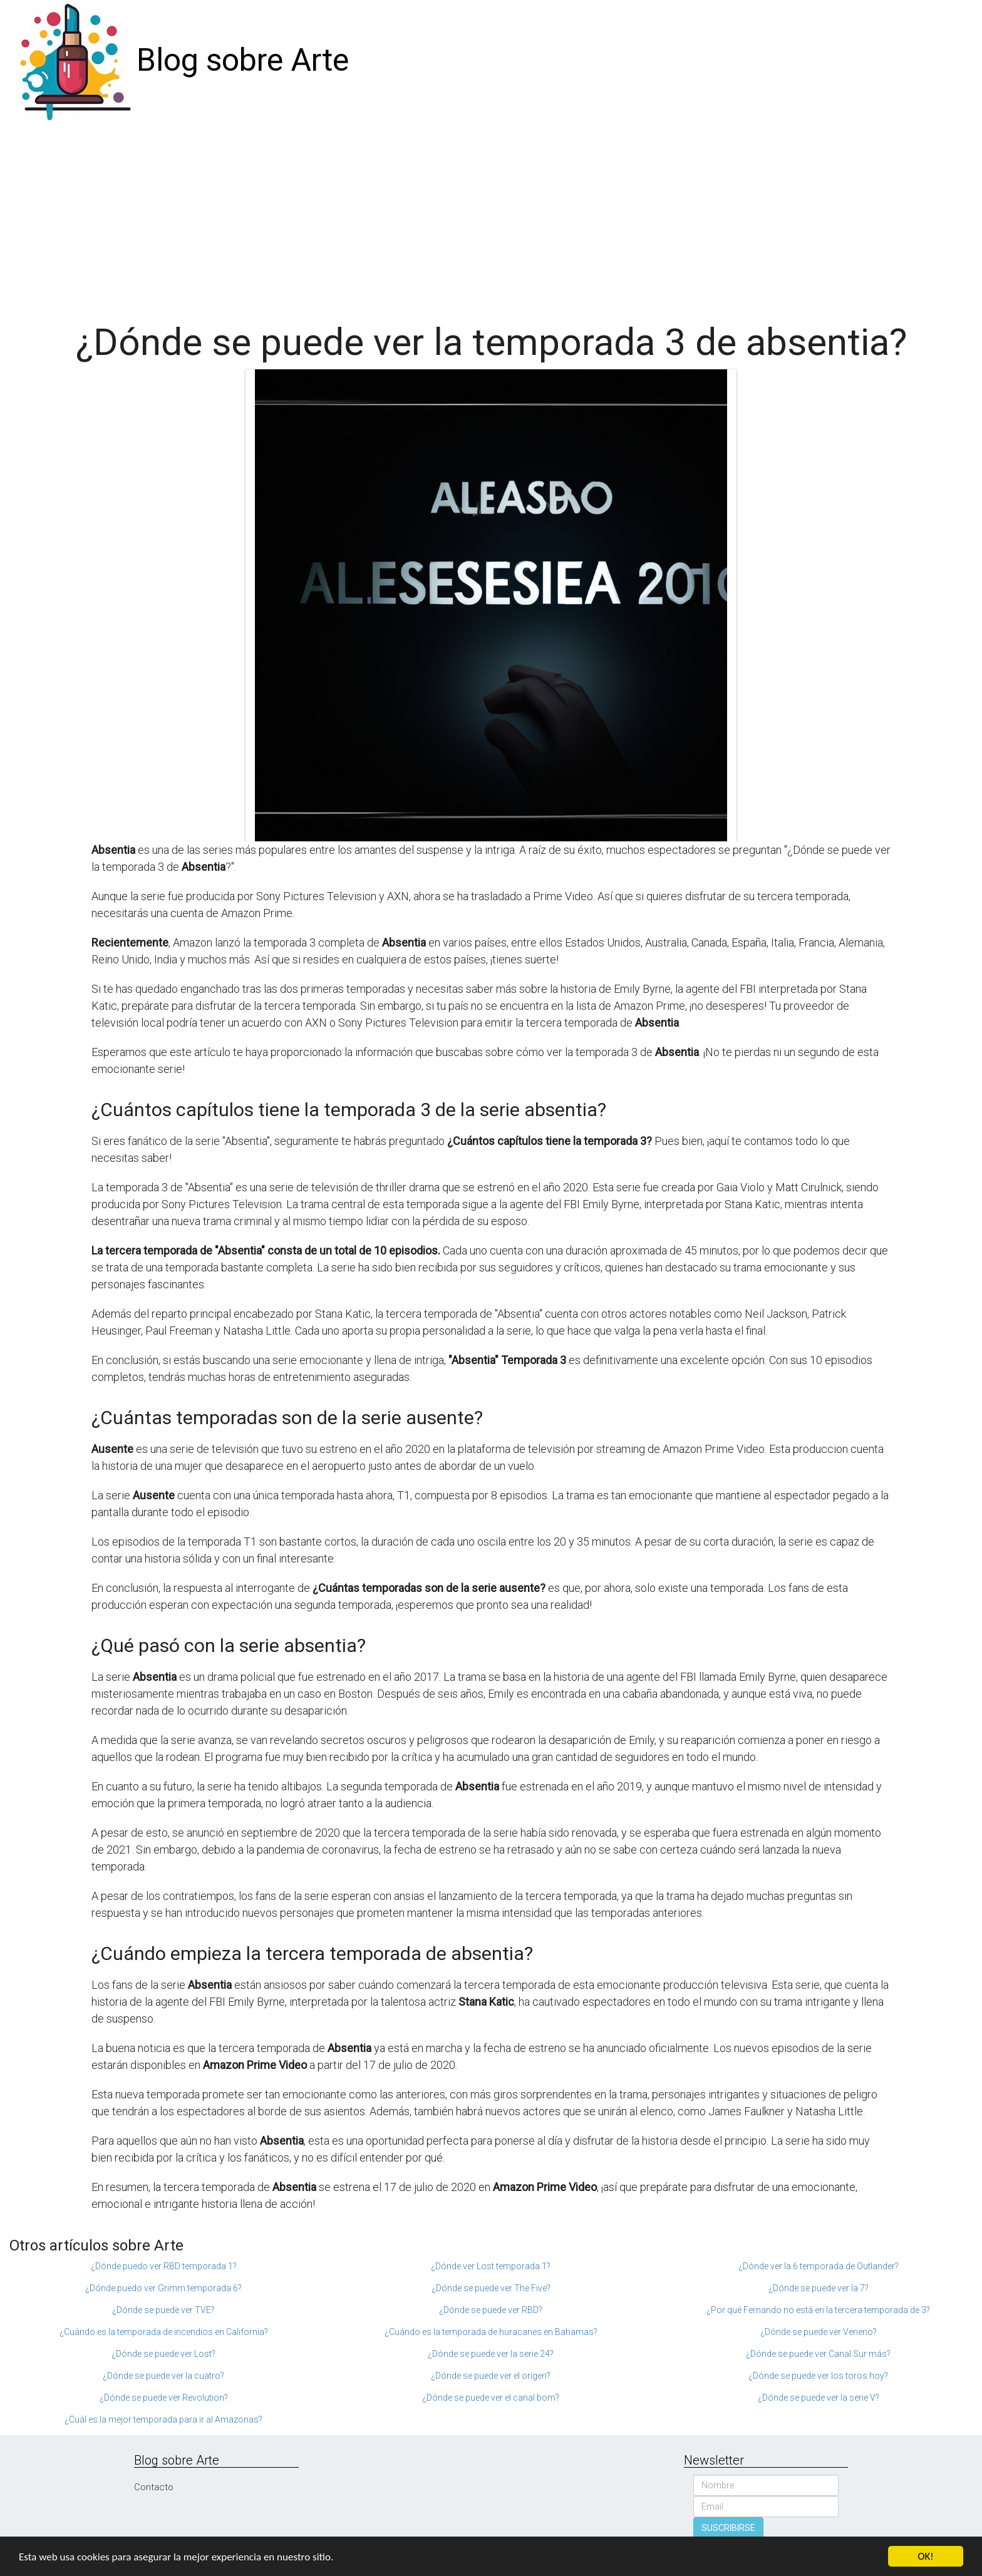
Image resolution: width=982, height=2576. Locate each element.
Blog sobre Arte (243, 60)
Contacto (153, 2487)
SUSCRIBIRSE (728, 2528)
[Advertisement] (491, 215)
